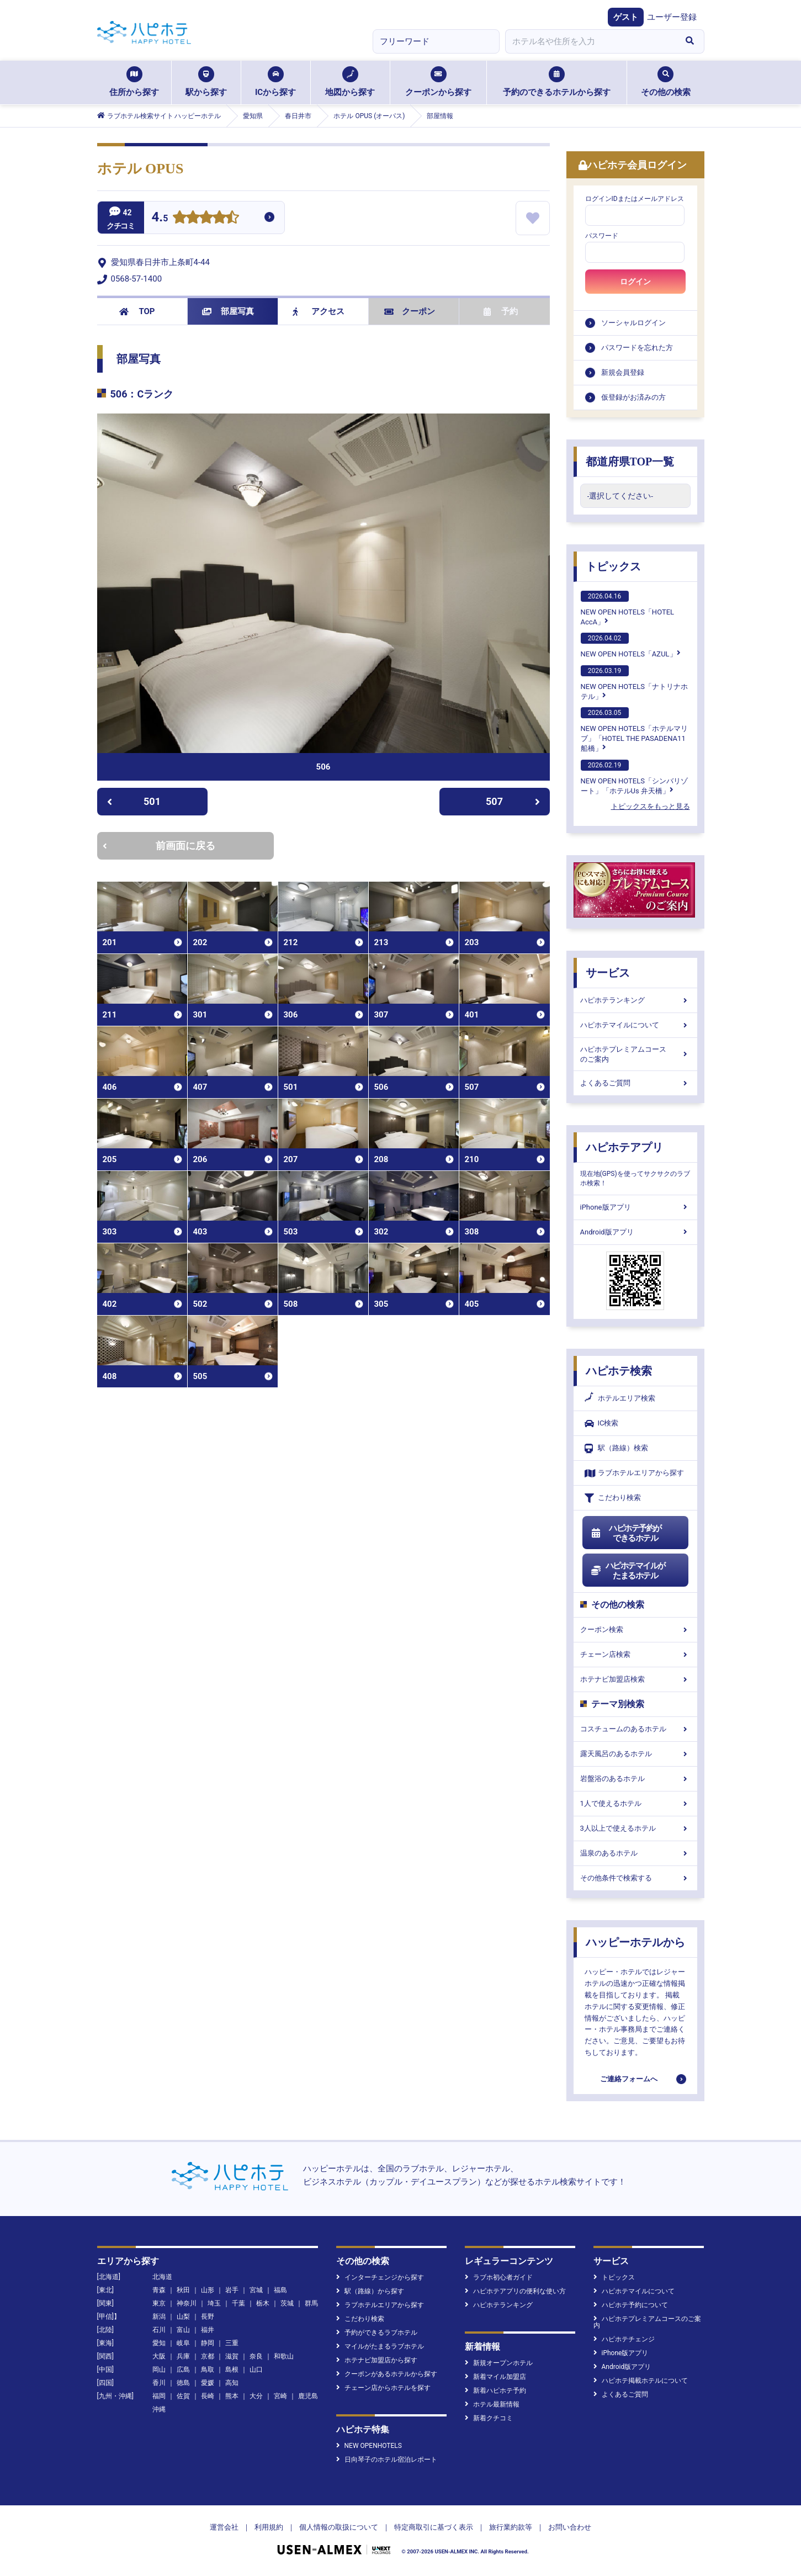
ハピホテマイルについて (635, 1025)
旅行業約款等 (510, 2527)
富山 (183, 2330)
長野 (207, 2316)
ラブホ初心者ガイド (499, 2277)
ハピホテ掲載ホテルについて (640, 2380)
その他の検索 (666, 81)
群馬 (311, 2303)
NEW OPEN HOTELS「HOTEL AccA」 (628, 608)
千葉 (238, 2303)
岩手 (231, 2290)
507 (513, 801)
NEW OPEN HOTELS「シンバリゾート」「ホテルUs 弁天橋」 (634, 777)
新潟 (159, 2316)
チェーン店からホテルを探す (383, 2388)
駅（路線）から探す (370, 2291)
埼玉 (214, 2303)
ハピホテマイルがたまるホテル (628, 1571)
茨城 (287, 2303)
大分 (256, 2396)
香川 (159, 2383)
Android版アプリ (635, 1232)
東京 (159, 2303)
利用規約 (268, 2527)
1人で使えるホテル (635, 1803)
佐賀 (183, 2396)
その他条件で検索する (635, 1878)
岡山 (159, 2369)
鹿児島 (308, 2396)
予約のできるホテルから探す (557, 81)
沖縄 (159, 2409)
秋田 (183, 2290)
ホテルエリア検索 (620, 1398)
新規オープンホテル (499, 2363)
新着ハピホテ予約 (495, 2390)
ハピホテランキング (635, 1000)
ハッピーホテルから (635, 1942)
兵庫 (183, 2356)
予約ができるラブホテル (376, 2332)
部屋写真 (228, 311)
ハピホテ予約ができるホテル (626, 1533)
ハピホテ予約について (630, 2305)
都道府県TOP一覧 (630, 461)
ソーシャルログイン (633, 323)
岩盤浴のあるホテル (635, 1778)
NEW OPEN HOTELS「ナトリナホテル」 (634, 683)
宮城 (256, 2290)
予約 (501, 311)
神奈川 (187, 2303)
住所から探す (134, 81)
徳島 (183, 2383)
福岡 (159, 2396)
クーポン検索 (635, 1629)
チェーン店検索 (635, 1654)
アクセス (319, 311)
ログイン (635, 281)
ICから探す (275, 81)
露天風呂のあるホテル (635, 1754)
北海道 (162, 2277)
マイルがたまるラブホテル (380, 2346)
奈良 (256, 2356)
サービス (608, 973)
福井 (207, 2330)
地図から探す (350, 81)
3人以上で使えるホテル (635, 1828)
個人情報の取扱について (338, 2527)
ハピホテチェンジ (624, 2339)
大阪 (159, 2356)
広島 (183, 2369)
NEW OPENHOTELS (369, 2446)
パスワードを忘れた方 (637, 347)
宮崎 (280, 2396)
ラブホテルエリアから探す (634, 1473)
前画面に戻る (159, 845)
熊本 (231, 2396)
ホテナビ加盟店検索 (635, 1679)
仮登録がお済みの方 (633, 397)
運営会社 (224, 2527)
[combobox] (590, 41)
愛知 (159, 2343)
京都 (207, 2356)
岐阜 (183, 2343)
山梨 (183, 2316)
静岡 (207, 2343)
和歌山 (284, 2356)
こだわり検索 (613, 1498)
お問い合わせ (569, 2527)
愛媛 (207, 2383)
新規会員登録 (622, 372)
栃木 (262, 2303)
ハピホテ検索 (619, 1371)
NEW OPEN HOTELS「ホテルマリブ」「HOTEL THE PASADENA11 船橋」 (634, 729)
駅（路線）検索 (616, 1448)
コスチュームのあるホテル (635, 1729)
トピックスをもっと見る (650, 806)
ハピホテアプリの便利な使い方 (515, 2291)
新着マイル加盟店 (495, 2377)
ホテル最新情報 (492, 2404)
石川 (159, 2330)
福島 (280, 2290)
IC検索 (602, 1423)
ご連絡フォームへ (628, 2079)
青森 (159, 2290)
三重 (231, 2343)
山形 (207, 2290)
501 (134, 801)
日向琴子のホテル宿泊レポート (386, 2459)
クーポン (410, 311)
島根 (231, 2369)
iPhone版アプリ (635, 1207)
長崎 (207, 2396)
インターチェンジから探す (380, 2277)
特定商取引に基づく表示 (433, 2527)
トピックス (613, 566)
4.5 (160, 218)
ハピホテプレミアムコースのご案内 (635, 1054)
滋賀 (231, 2356)
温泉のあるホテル (635, 1853)
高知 (231, 2383)
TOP (137, 311)
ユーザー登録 (672, 17)
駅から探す (206, 81)
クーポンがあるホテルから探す (386, 2374)
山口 (256, 2369)
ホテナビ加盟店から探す (376, 2360)
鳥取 (207, 2369)
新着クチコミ (489, 2418)
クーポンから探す (438, 81)
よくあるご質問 (635, 1083)
